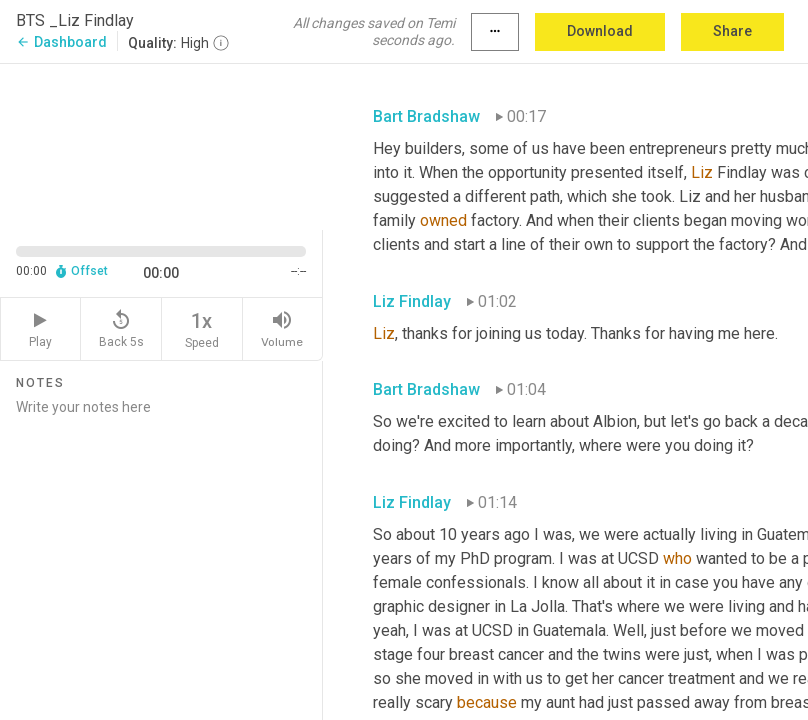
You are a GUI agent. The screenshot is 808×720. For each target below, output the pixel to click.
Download (600, 31)
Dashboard (61, 42)
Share (732, 31)
